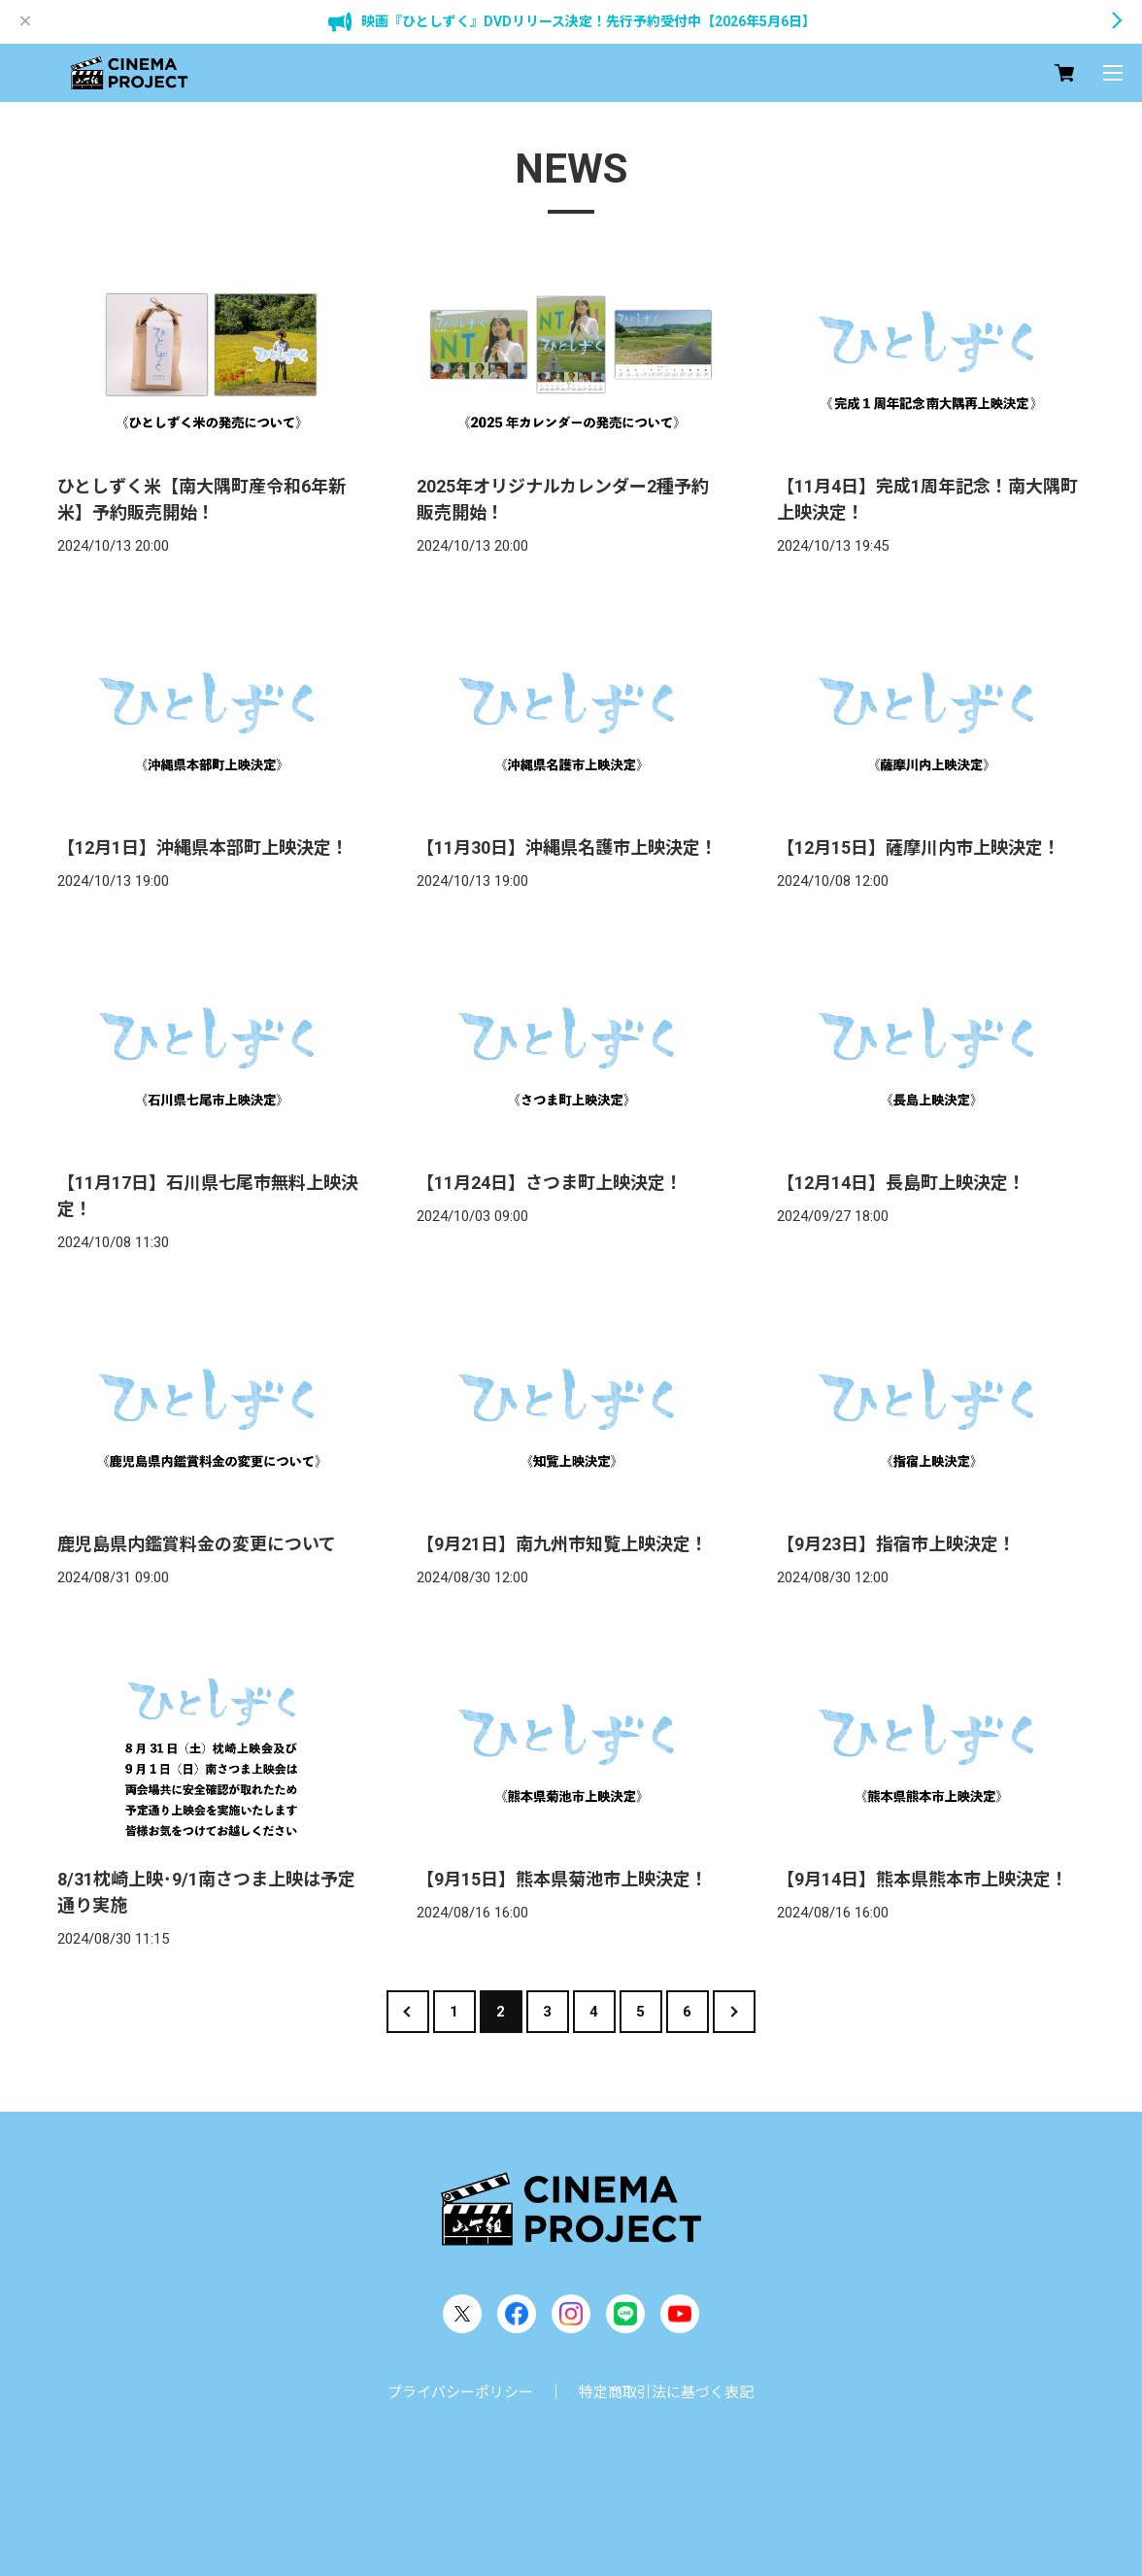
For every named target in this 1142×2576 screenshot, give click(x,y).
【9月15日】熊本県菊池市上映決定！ (562, 1879)
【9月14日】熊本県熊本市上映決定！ (922, 1879)
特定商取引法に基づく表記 (666, 2392)
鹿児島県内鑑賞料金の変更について (196, 1544)
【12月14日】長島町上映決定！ (901, 1182)
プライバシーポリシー (460, 2392)
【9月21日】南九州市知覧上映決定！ (562, 1544)
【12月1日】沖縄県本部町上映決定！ (203, 847)
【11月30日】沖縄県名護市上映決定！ (567, 847)
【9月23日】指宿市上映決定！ (896, 1544)
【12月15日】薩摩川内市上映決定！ (918, 847)
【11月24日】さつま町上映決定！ (550, 1182)
